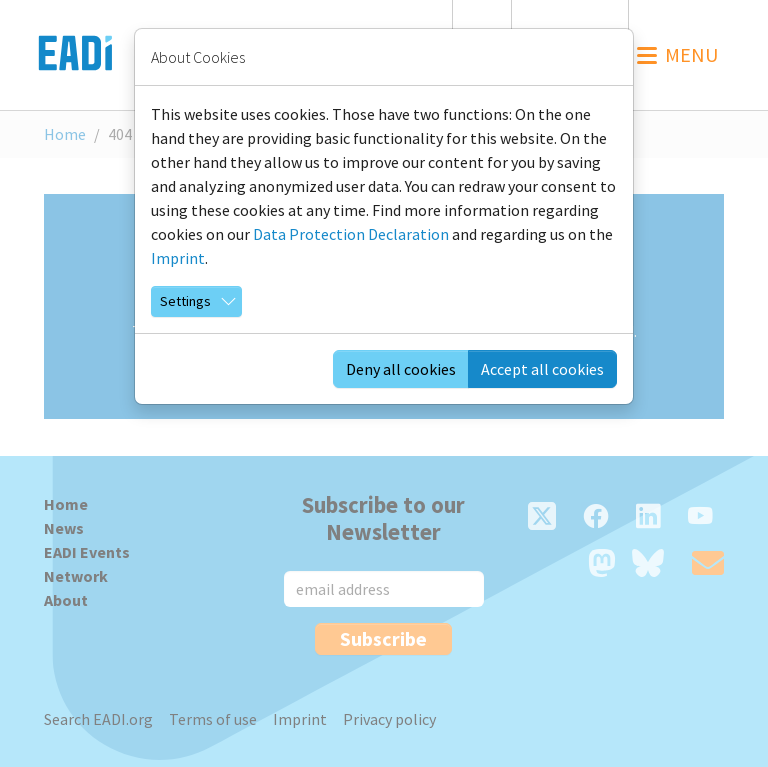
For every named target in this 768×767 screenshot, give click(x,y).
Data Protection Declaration (351, 234)
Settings (185, 301)
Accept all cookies (542, 369)
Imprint (178, 258)
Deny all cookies (401, 369)
